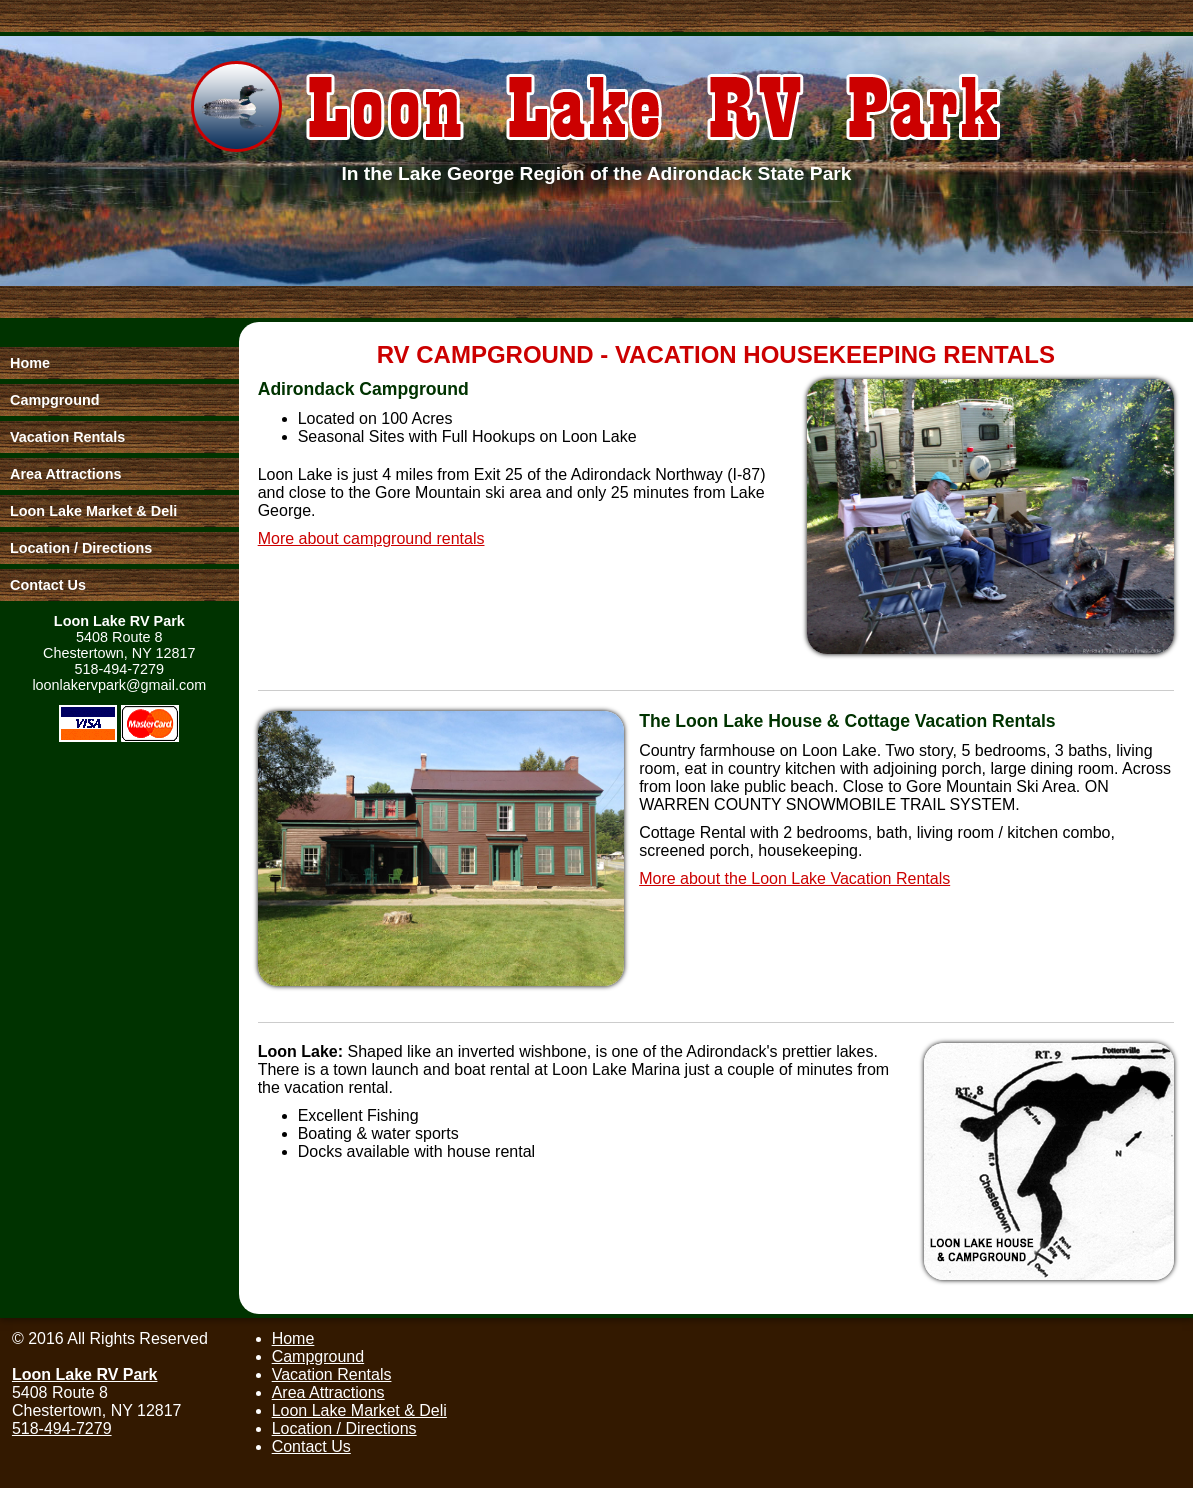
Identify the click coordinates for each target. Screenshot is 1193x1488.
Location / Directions (344, 1428)
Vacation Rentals (332, 1374)
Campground (318, 1356)
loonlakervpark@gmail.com (119, 685)
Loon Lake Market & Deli (359, 1410)
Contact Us (311, 1446)
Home (293, 1338)
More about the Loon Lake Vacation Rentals (794, 878)
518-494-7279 (119, 669)
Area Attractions (328, 1392)
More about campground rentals (371, 538)
